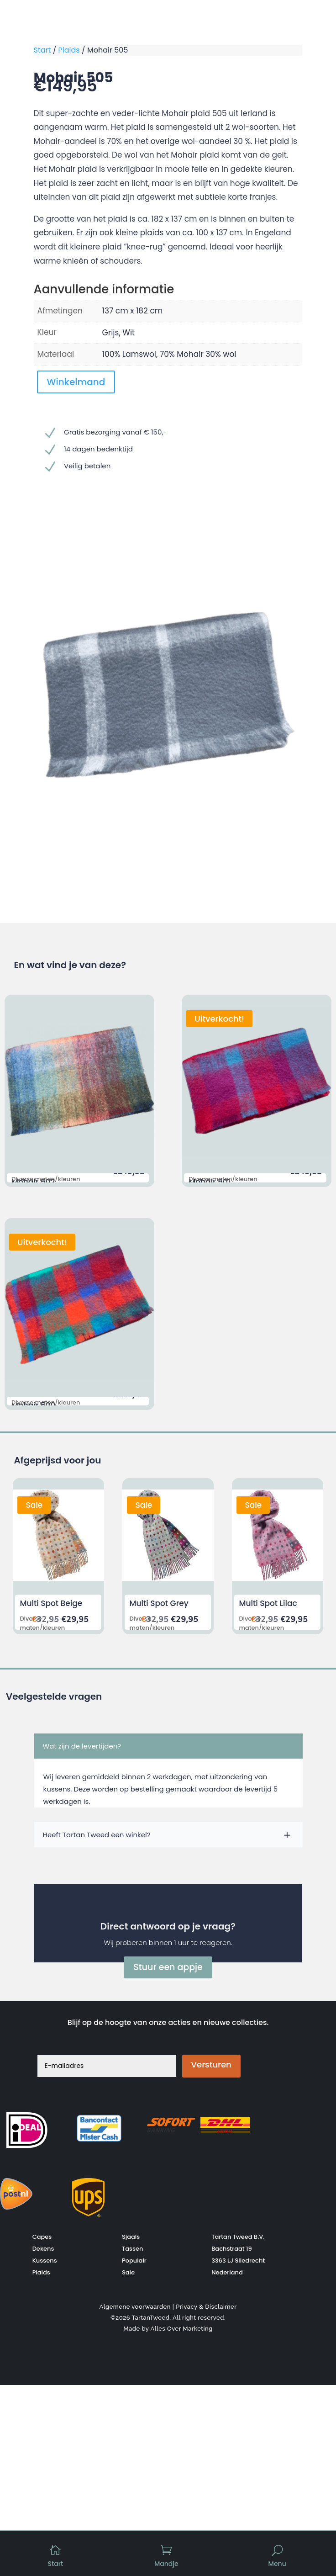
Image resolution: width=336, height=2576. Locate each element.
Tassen (132, 2248)
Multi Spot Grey (158, 1603)
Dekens (43, 2248)
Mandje (166, 2563)
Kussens (44, 2260)
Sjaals (131, 2236)
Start (42, 50)
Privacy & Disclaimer (206, 2306)
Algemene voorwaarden (135, 2306)
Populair (134, 2260)
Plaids (69, 50)
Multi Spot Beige (51, 1603)
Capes (42, 2236)
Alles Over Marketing (181, 2328)
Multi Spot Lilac (268, 1603)
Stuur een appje (168, 1967)
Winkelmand (76, 382)
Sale (128, 2272)
